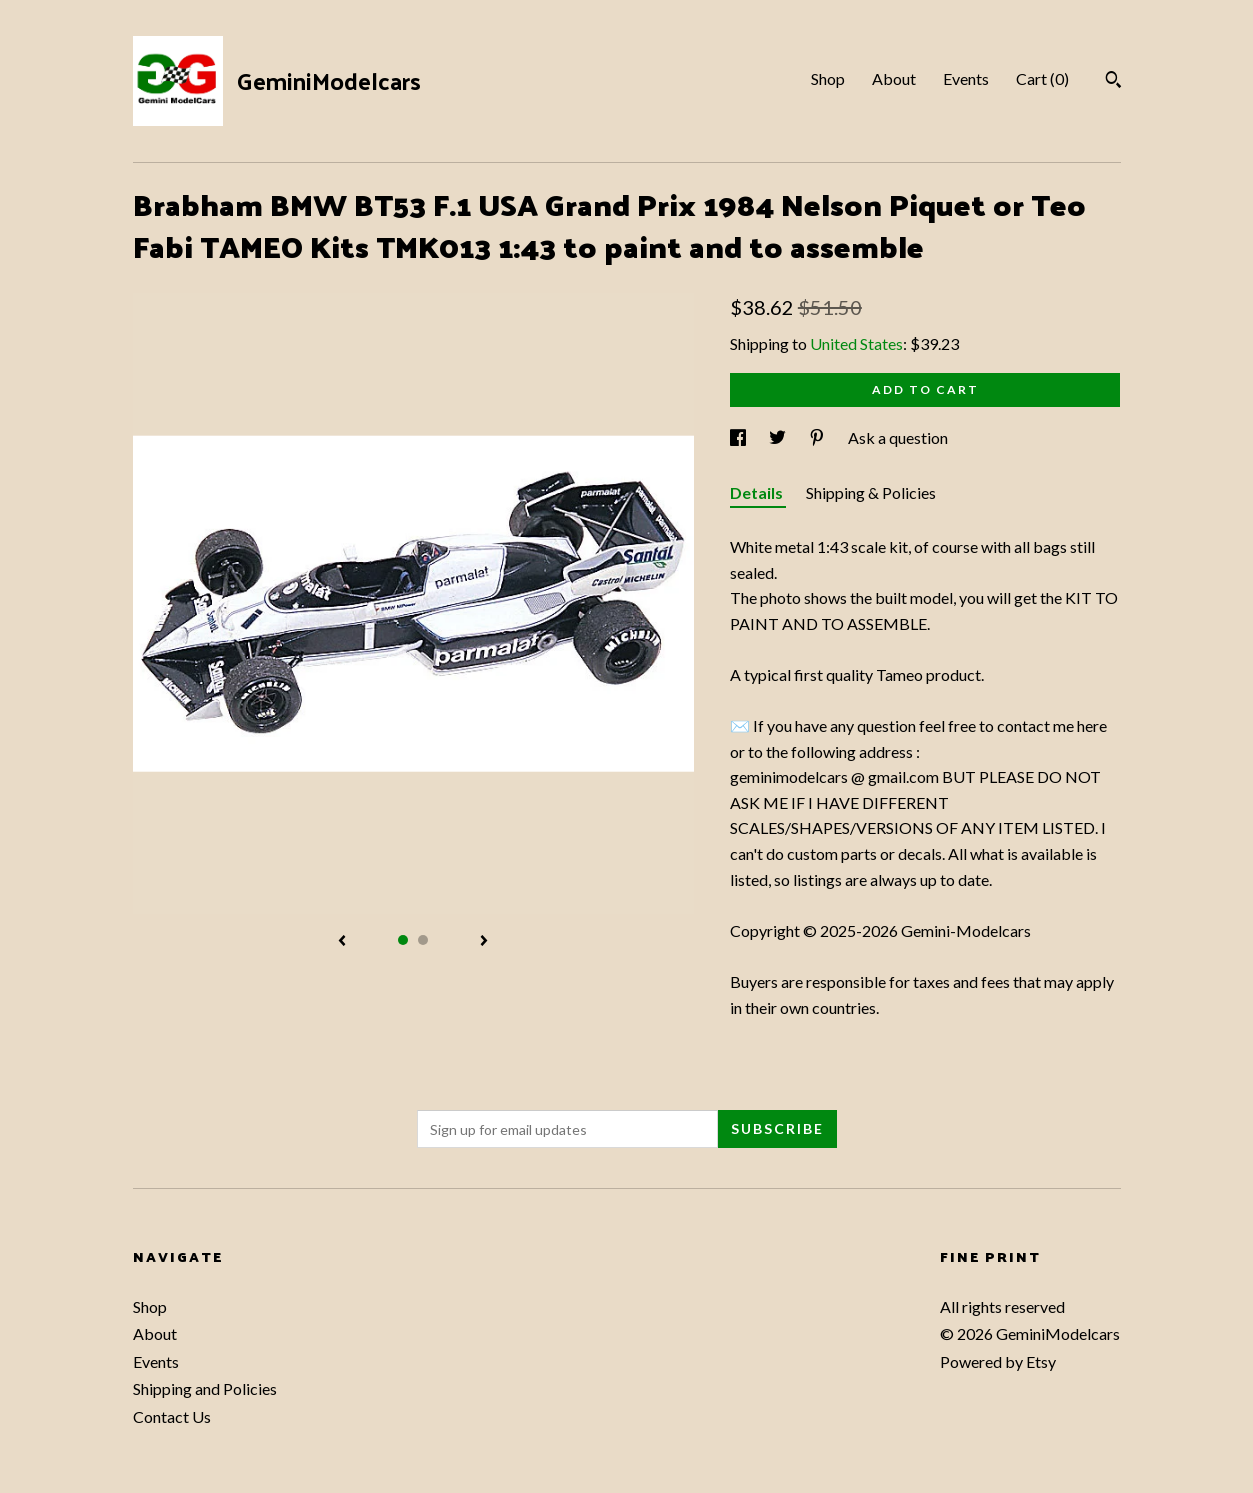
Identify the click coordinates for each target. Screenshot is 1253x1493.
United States (856, 343)
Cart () (1042, 78)
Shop (828, 78)
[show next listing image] (484, 942)
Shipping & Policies (871, 492)
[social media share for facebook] (739, 437)
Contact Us (172, 1416)
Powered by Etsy (998, 1361)
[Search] (1113, 82)
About (894, 78)
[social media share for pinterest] (818, 437)
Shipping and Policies (205, 1388)
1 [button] (403, 940)
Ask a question (898, 437)
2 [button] (423, 940)
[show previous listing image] (342, 942)
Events (966, 78)
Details (758, 492)
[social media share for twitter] (779, 437)
